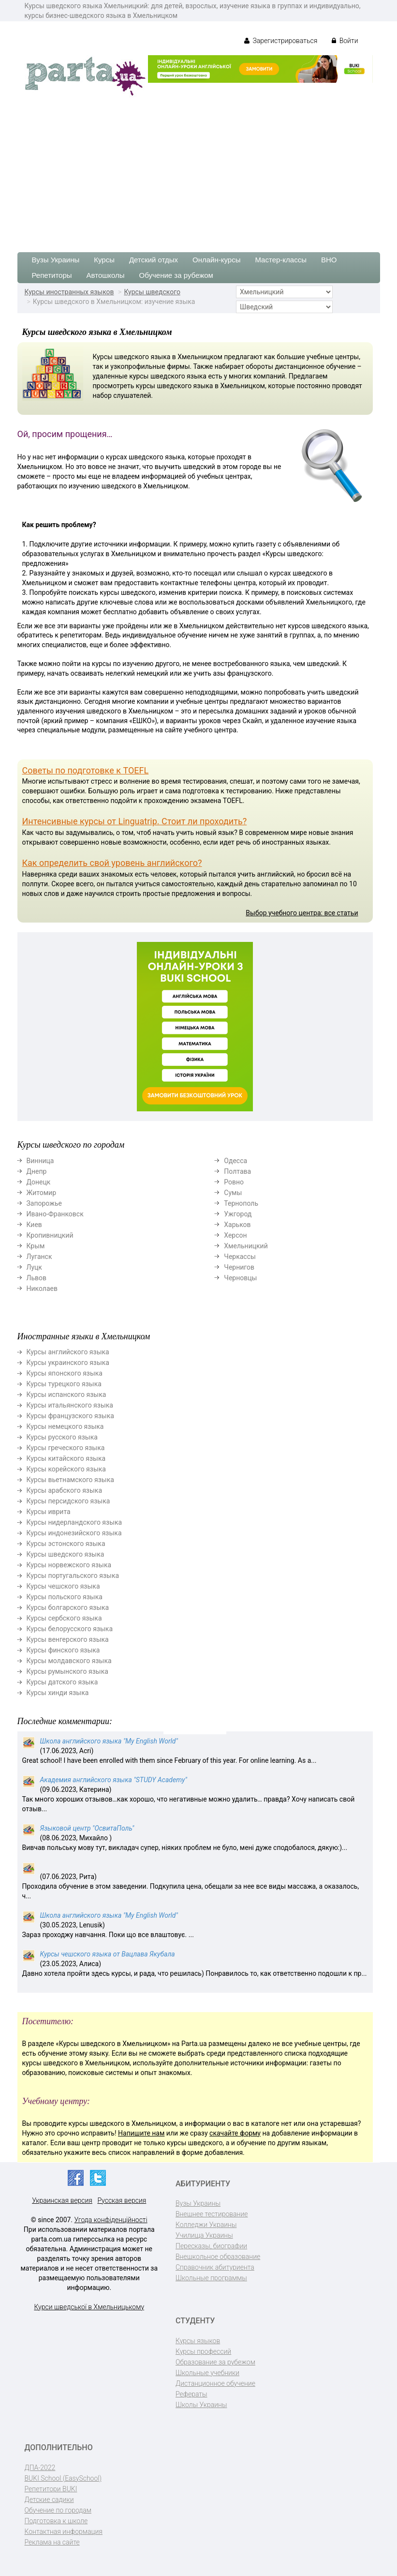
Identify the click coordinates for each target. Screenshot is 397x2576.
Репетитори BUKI (51, 2489)
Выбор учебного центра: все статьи (302, 913)
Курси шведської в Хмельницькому (89, 2307)
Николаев (42, 1288)
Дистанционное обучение (215, 2383)
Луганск (39, 1256)
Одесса (235, 1161)
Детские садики (49, 2499)
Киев (34, 1224)
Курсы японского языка (65, 1373)
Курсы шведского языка (65, 1554)
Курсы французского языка (70, 1416)
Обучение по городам (58, 2510)
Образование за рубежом (215, 2362)
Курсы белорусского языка (70, 1629)
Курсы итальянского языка (70, 1405)
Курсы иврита (49, 1511)
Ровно (234, 1182)
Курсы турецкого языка (64, 1384)
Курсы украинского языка (68, 1362)
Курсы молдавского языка (69, 1661)
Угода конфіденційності (110, 2220)
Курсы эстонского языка (66, 1543)
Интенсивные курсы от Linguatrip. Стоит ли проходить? (134, 821)
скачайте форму (235, 2133)
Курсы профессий (203, 2351)
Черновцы (240, 1278)
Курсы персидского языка (68, 1501)
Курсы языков (198, 2341)
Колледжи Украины (206, 2224)
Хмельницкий (245, 1246)
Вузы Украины (56, 260)
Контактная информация (64, 2531)
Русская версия (121, 2200)
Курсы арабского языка (65, 1490)
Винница (40, 1161)
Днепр (37, 1171)
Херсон (235, 1235)
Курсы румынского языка (67, 1671)
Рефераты (191, 2394)
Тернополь (241, 1203)
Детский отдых (153, 260)
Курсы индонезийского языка (74, 1533)
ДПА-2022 (40, 2467)
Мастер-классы (281, 260)
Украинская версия (62, 2200)
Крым (36, 1246)
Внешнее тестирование (212, 2214)
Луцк (34, 1267)
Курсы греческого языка (66, 1448)
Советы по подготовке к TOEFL (85, 770)
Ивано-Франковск (55, 1214)
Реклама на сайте (52, 2542)
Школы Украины (201, 2405)
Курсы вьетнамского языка (70, 1480)
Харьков (237, 1224)
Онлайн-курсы (216, 260)
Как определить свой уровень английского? (112, 863)
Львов (37, 1278)
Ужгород (237, 1214)
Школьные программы (211, 2278)
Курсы (104, 260)
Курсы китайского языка (66, 1458)
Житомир (42, 1193)
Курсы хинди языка (58, 1693)
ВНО (329, 260)
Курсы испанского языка (66, 1394)
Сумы (233, 1193)
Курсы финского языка (63, 1650)
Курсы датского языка (62, 1682)
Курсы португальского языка (73, 1575)
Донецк (39, 1182)
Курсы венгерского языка (68, 1639)
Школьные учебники (207, 2373)
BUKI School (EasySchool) (63, 2478)
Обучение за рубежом (176, 275)
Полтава (237, 1171)
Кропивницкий (50, 1235)
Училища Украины (204, 2235)
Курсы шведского (152, 292)
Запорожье (44, 1203)
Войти (345, 41)
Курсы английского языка (68, 1352)
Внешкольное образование (218, 2256)
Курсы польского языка (65, 1597)
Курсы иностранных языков (69, 292)
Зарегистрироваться (280, 41)
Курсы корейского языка (66, 1469)
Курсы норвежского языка (69, 1565)
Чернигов (239, 1267)
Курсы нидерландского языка (74, 1522)
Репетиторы (52, 275)
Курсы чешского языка (63, 1586)
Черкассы (240, 1256)
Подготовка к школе (56, 2521)
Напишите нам (141, 2133)
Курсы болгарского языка (68, 1607)
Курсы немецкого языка (65, 1426)
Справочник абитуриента (215, 2267)
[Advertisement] (198, 170)
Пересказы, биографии (211, 2246)
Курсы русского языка (62, 1437)
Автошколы (106, 275)
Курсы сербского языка (64, 1618)
